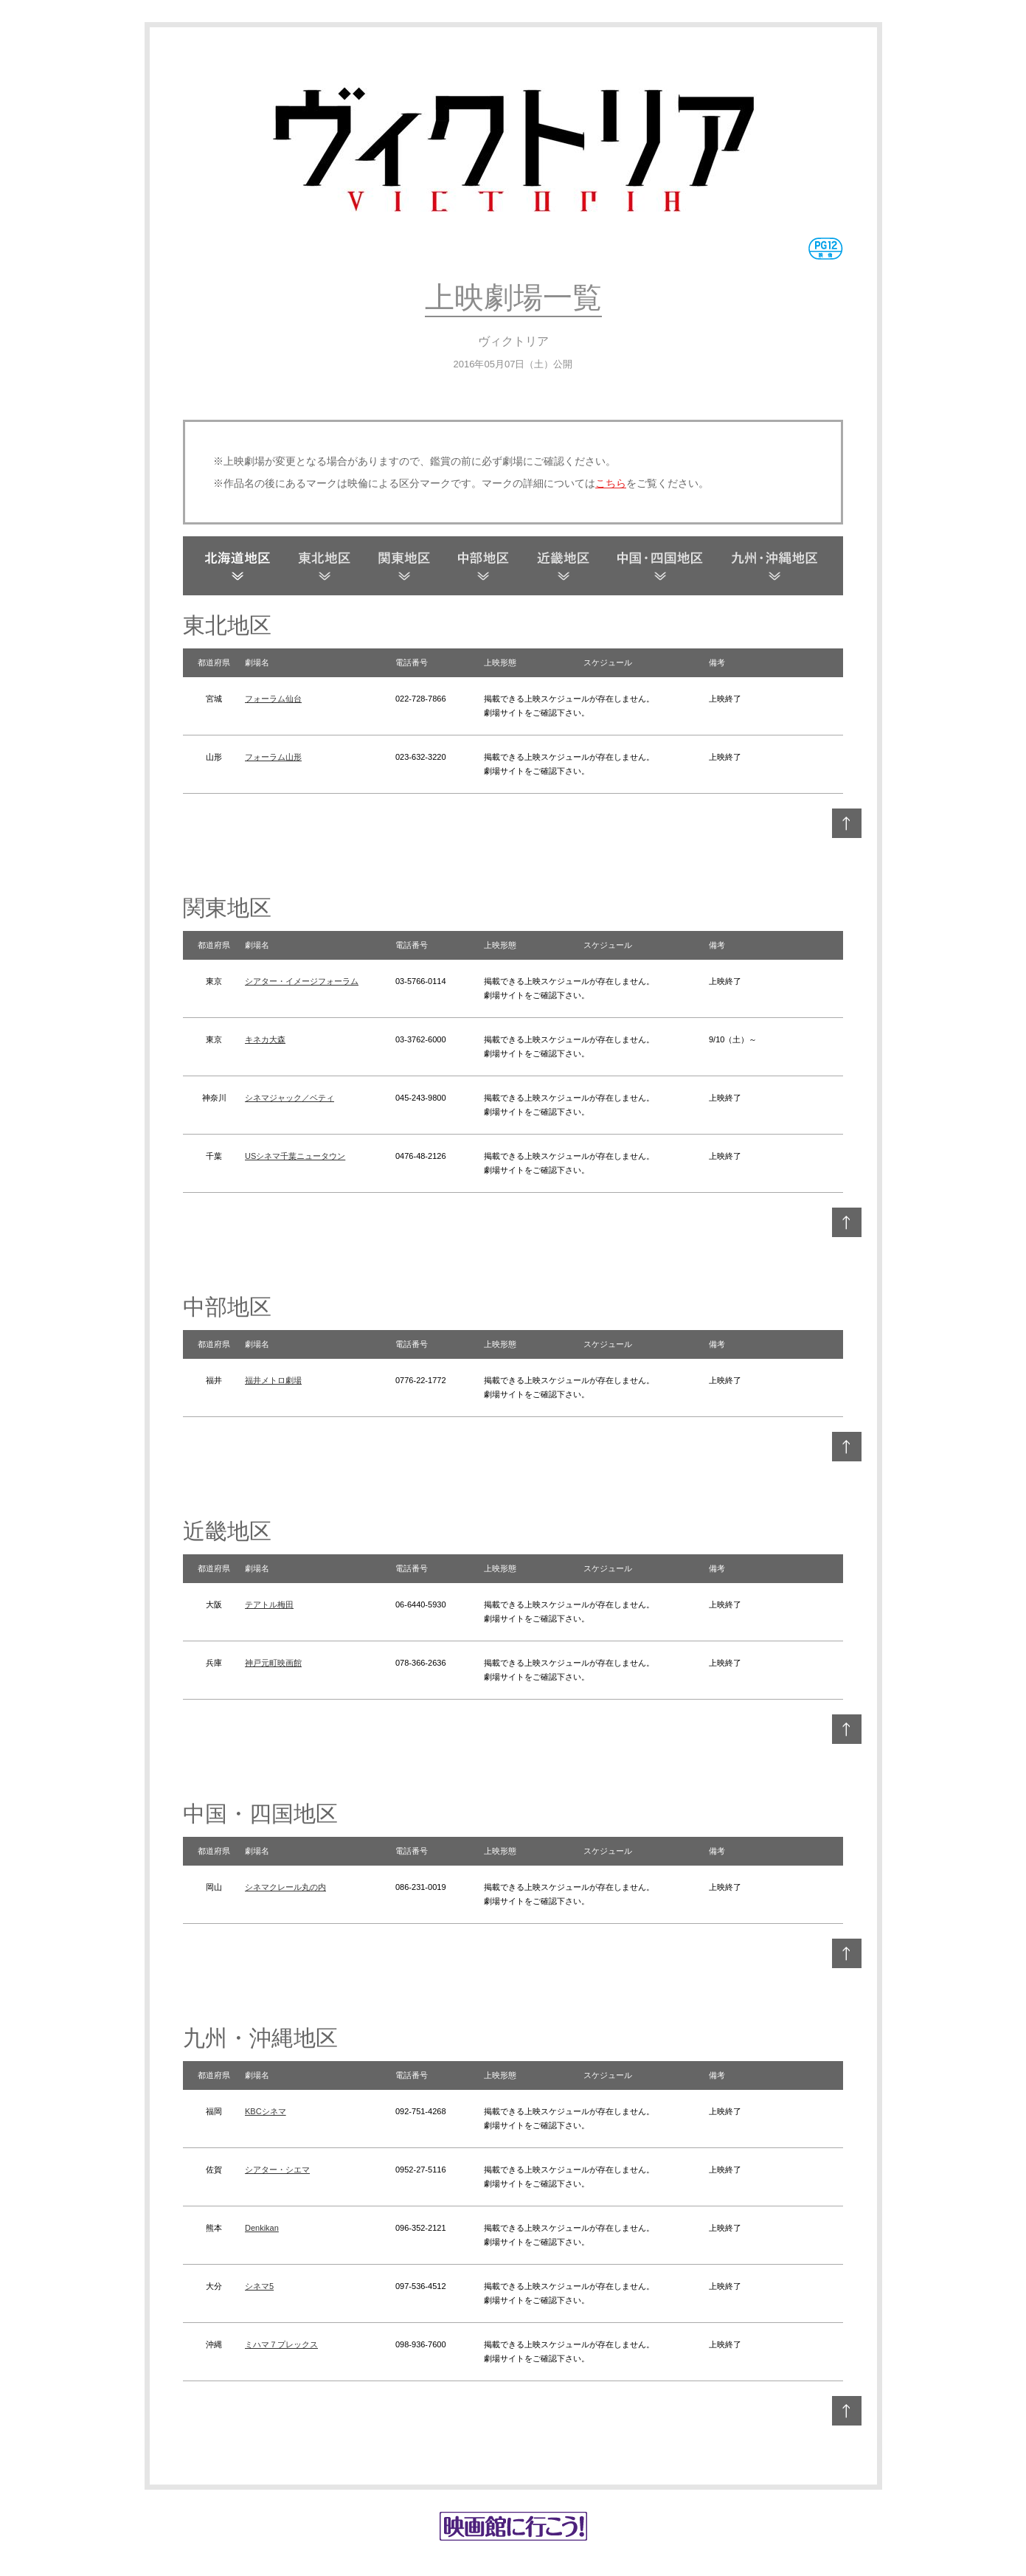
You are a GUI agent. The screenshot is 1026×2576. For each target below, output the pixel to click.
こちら (610, 483)
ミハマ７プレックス (281, 2344)
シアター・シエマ (277, 2169)
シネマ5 (259, 2286)
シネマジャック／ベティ (289, 1097)
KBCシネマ (265, 2111)
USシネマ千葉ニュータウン (295, 1156)
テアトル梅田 (269, 1604)
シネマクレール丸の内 (285, 1887)
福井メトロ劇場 (273, 1380)
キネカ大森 (265, 1039)
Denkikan (262, 2227)
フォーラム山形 (273, 756)
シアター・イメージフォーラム (301, 981)
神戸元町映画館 (273, 1662)
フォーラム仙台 (273, 698)
